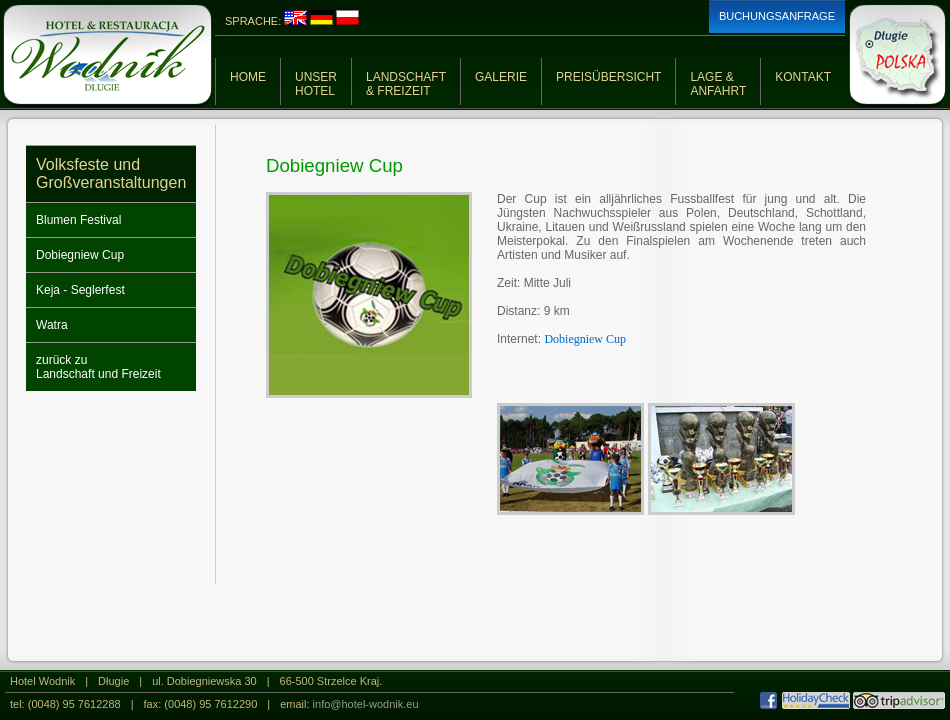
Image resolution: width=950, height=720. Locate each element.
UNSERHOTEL (316, 84)
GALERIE (501, 77)
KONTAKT (803, 77)
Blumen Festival (78, 220)
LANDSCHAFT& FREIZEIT (406, 84)
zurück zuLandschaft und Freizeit (98, 367)
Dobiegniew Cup (80, 255)
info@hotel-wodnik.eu (366, 704)
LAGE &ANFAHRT (718, 84)
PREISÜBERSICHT (608, 77)
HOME (248, 77)
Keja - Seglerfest (80, 290)
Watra (52, 325)
